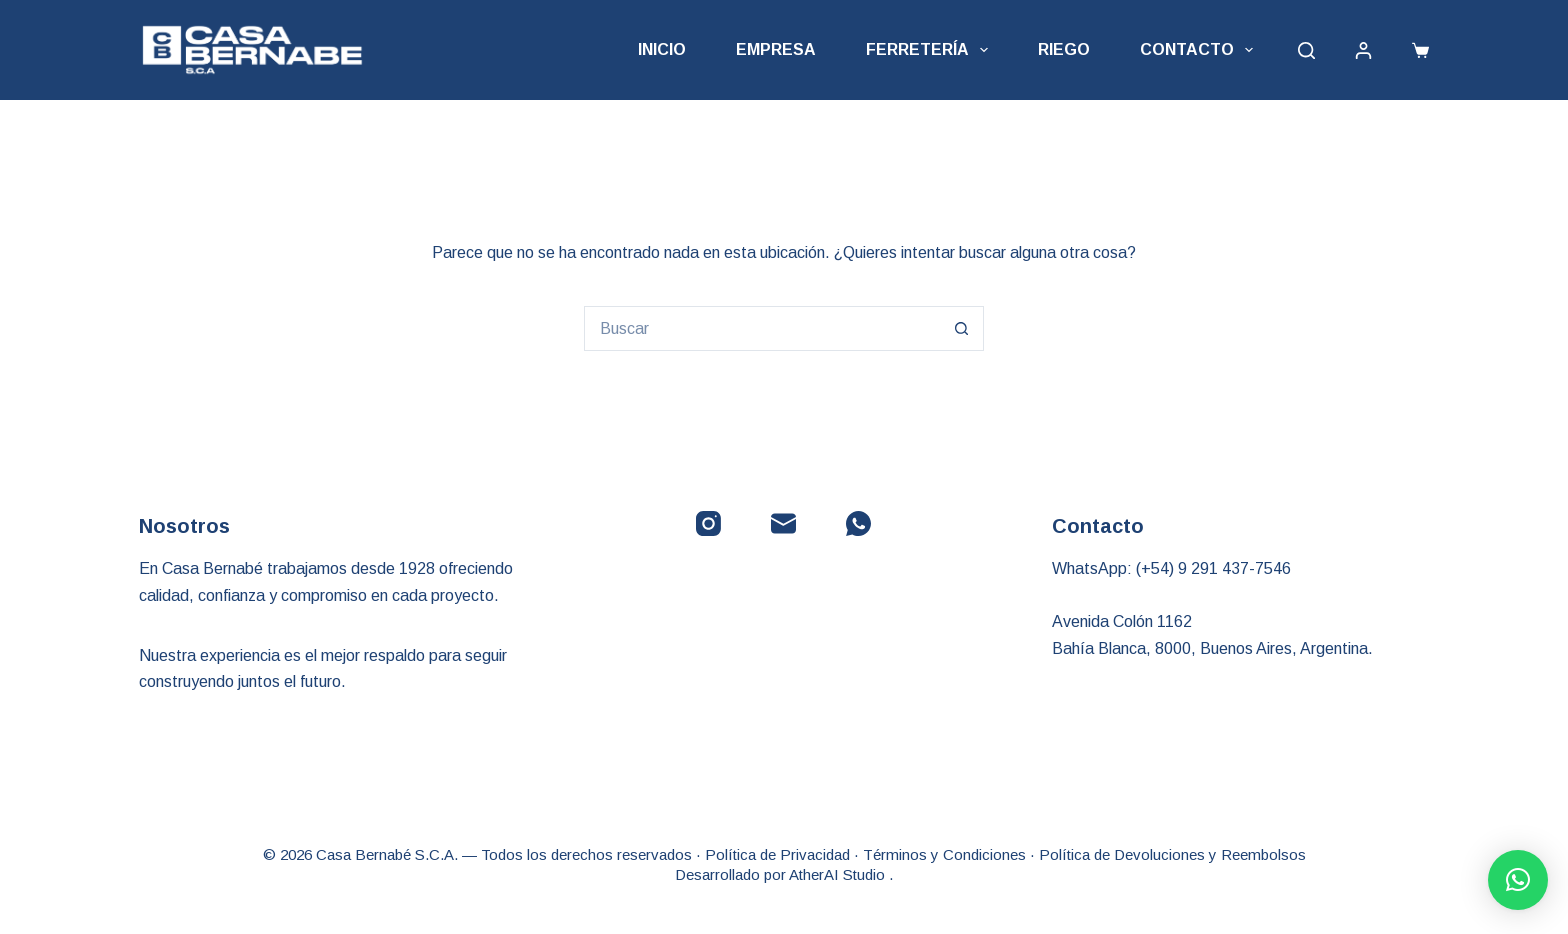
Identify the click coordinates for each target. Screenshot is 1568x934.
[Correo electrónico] (783, 523)
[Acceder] (1363, 50)
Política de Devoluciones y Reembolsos (1172, 854)
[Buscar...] (761, 328)
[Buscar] (1306, 50)
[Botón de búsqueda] (961, 328)
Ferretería (931, 50)
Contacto (1200, 50)
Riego (1064, 49)
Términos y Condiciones (944, 854)
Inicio (662, 49)
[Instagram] (708, 523)
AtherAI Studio (839, 874)
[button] (1518, 880)
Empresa (776, 49)
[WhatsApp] (858, 523)
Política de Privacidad (777, 854)
